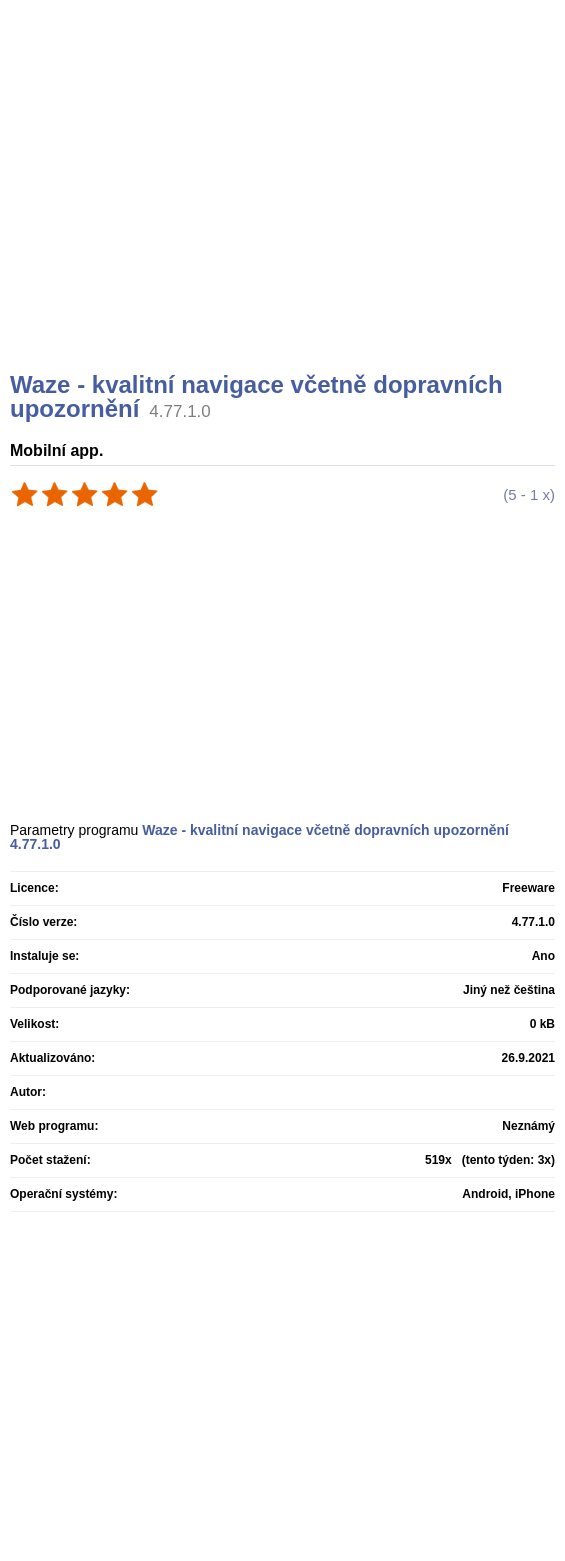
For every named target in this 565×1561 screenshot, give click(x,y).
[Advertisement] (285, 210)
